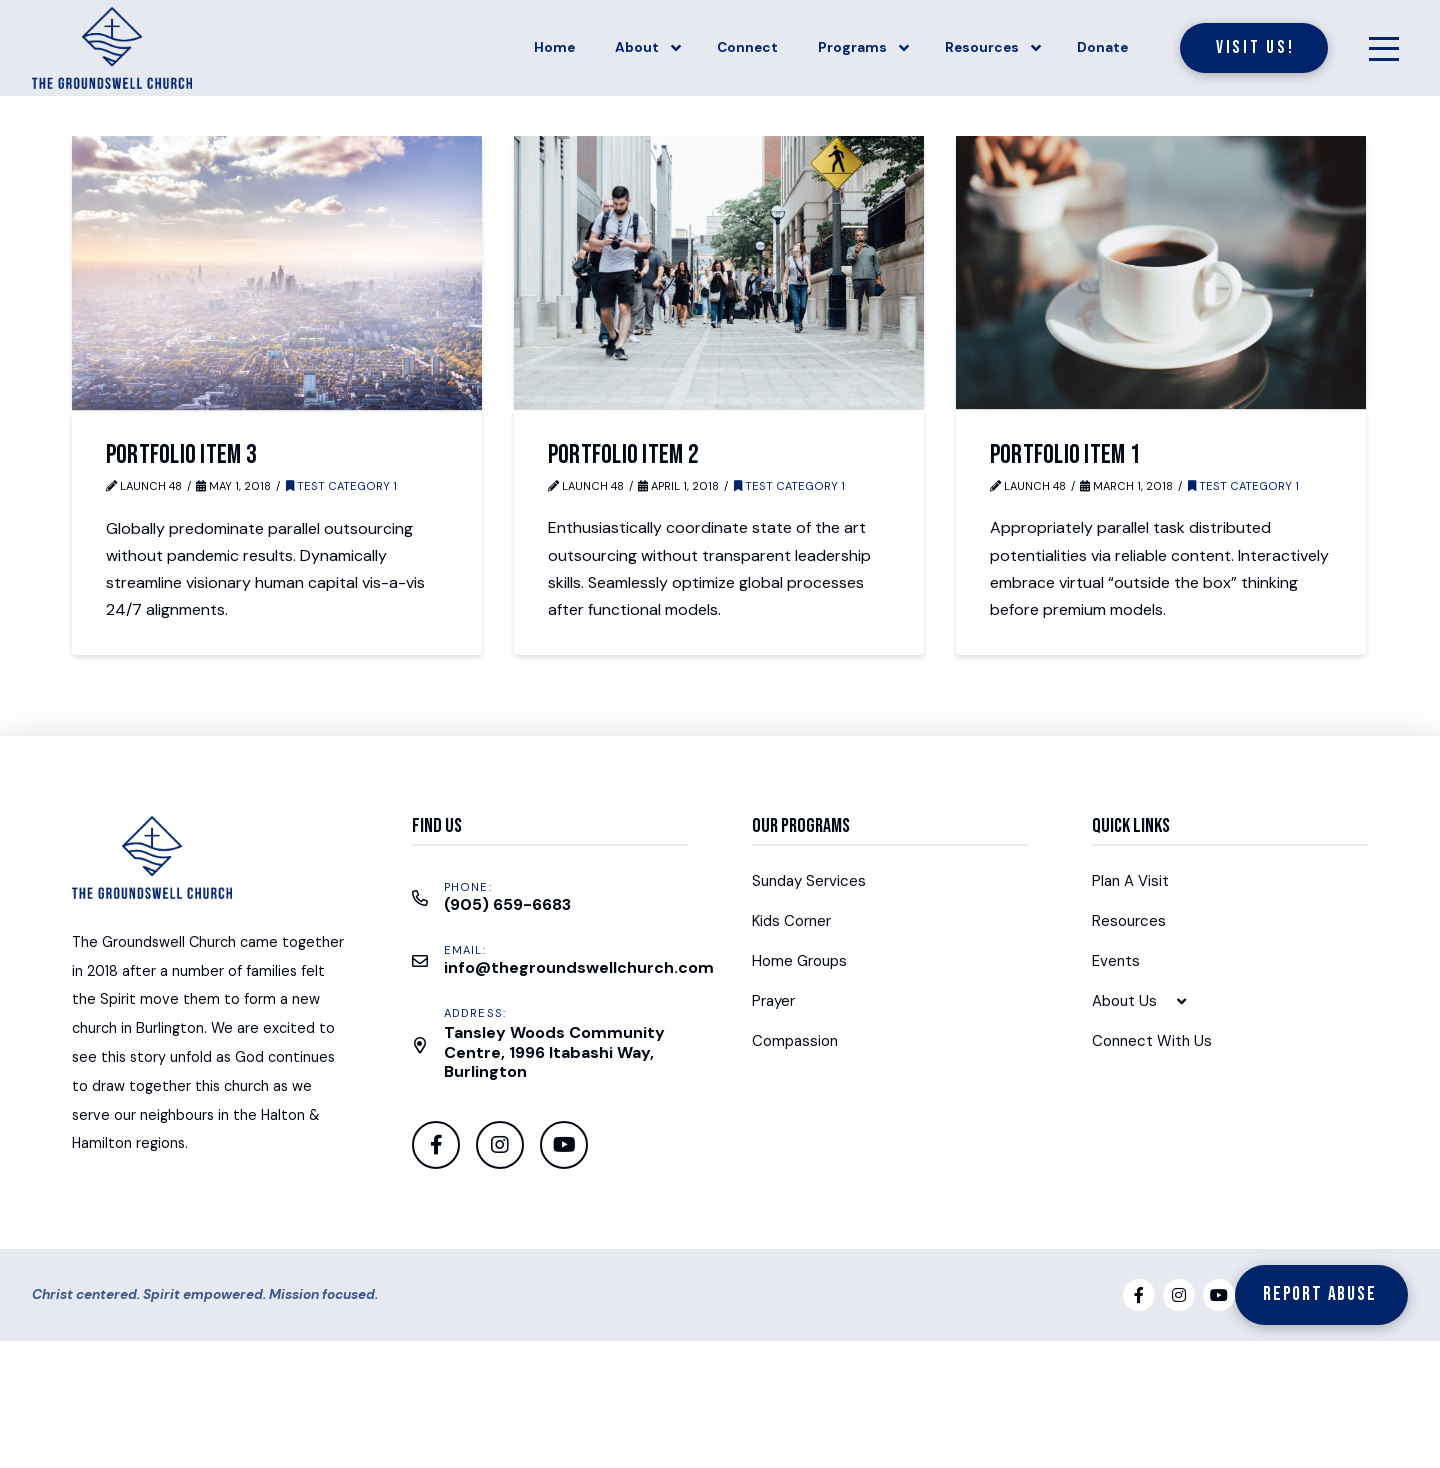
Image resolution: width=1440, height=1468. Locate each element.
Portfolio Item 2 (623, 455)
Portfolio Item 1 (1065, 455)
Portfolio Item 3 (181, 455)
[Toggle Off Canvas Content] (1384, 48)
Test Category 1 (341, 486)
